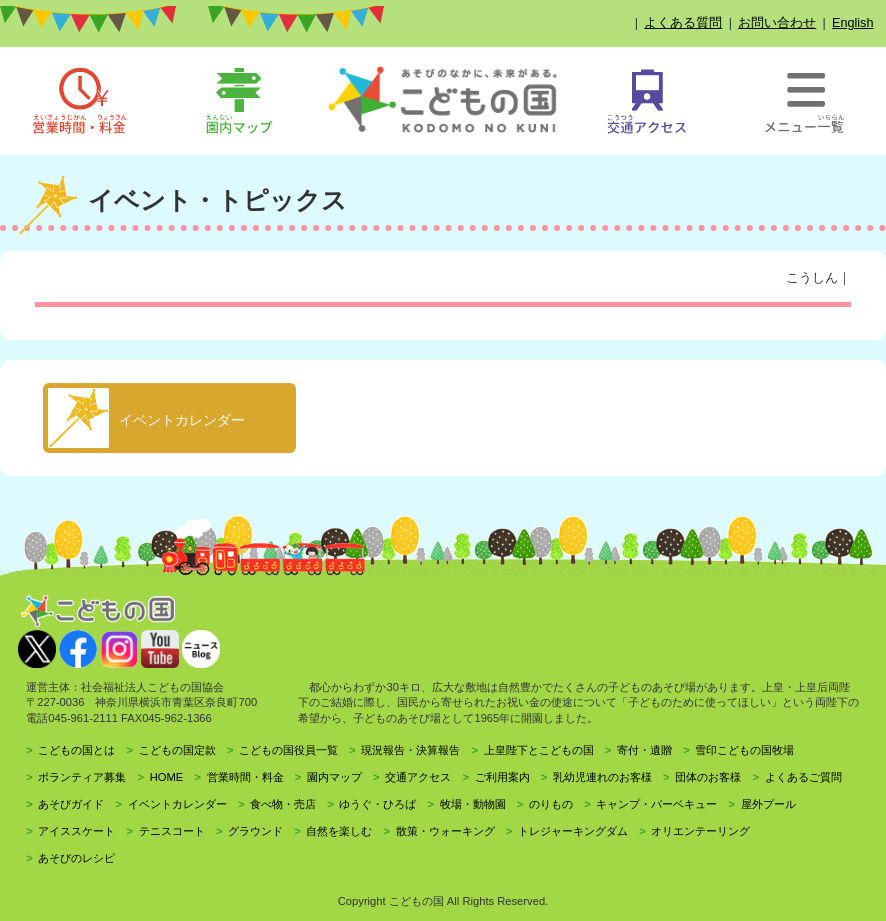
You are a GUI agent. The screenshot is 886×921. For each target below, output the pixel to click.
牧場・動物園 (473, 804)
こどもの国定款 (177, 750)
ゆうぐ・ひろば (377, 804)
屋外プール (768, 804)
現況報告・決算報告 (410, 750)
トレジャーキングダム (573, 831)
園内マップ (334, 777)
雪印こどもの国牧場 (744, 750)
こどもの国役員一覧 (288, 750)
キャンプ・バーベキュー (656, 804)
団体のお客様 (708, 777)
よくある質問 (683, 23)
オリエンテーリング (700, 831)
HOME (167, 777)
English (852, 23)
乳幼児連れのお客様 (602, 777)
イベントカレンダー (177, 804)
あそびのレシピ (76, 858)
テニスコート (172, 831)
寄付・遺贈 (644, 750)
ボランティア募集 (82, 777)
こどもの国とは (76, 750)
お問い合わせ (777, 23)
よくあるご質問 (803, 777)
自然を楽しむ (339, 831)
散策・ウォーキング (445, 831)
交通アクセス (418, 777)
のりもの (551, 804)
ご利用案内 (502, 777)
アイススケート (76, 831)
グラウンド (255, 831)
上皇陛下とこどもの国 (539, 750)
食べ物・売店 (283, 804)
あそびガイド (71, 804)
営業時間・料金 (245, 777)
